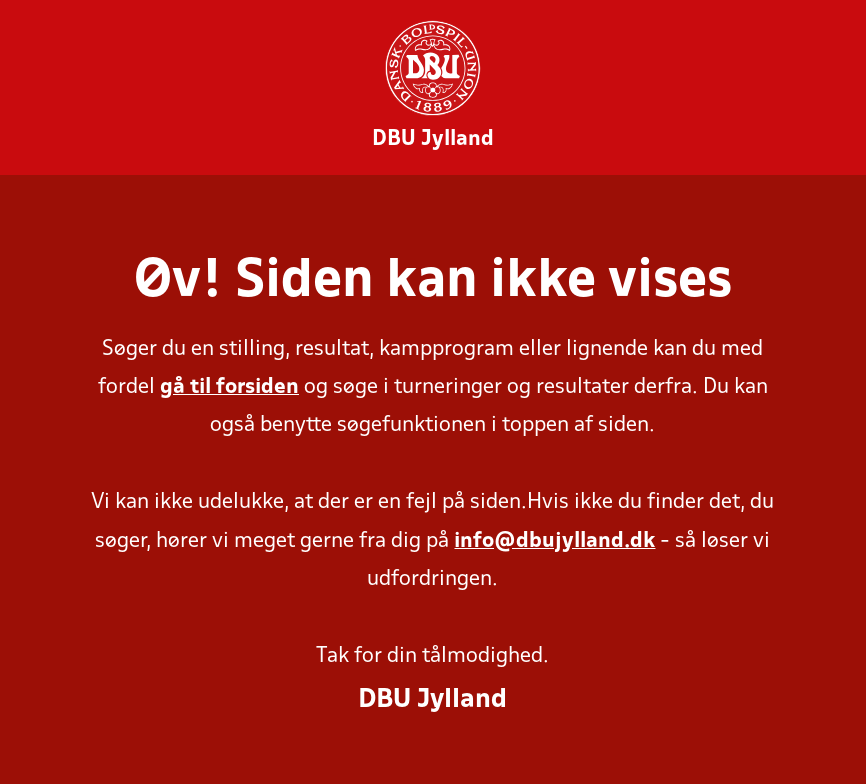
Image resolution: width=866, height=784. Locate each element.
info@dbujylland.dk (554, 541)
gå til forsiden (229, 387)
